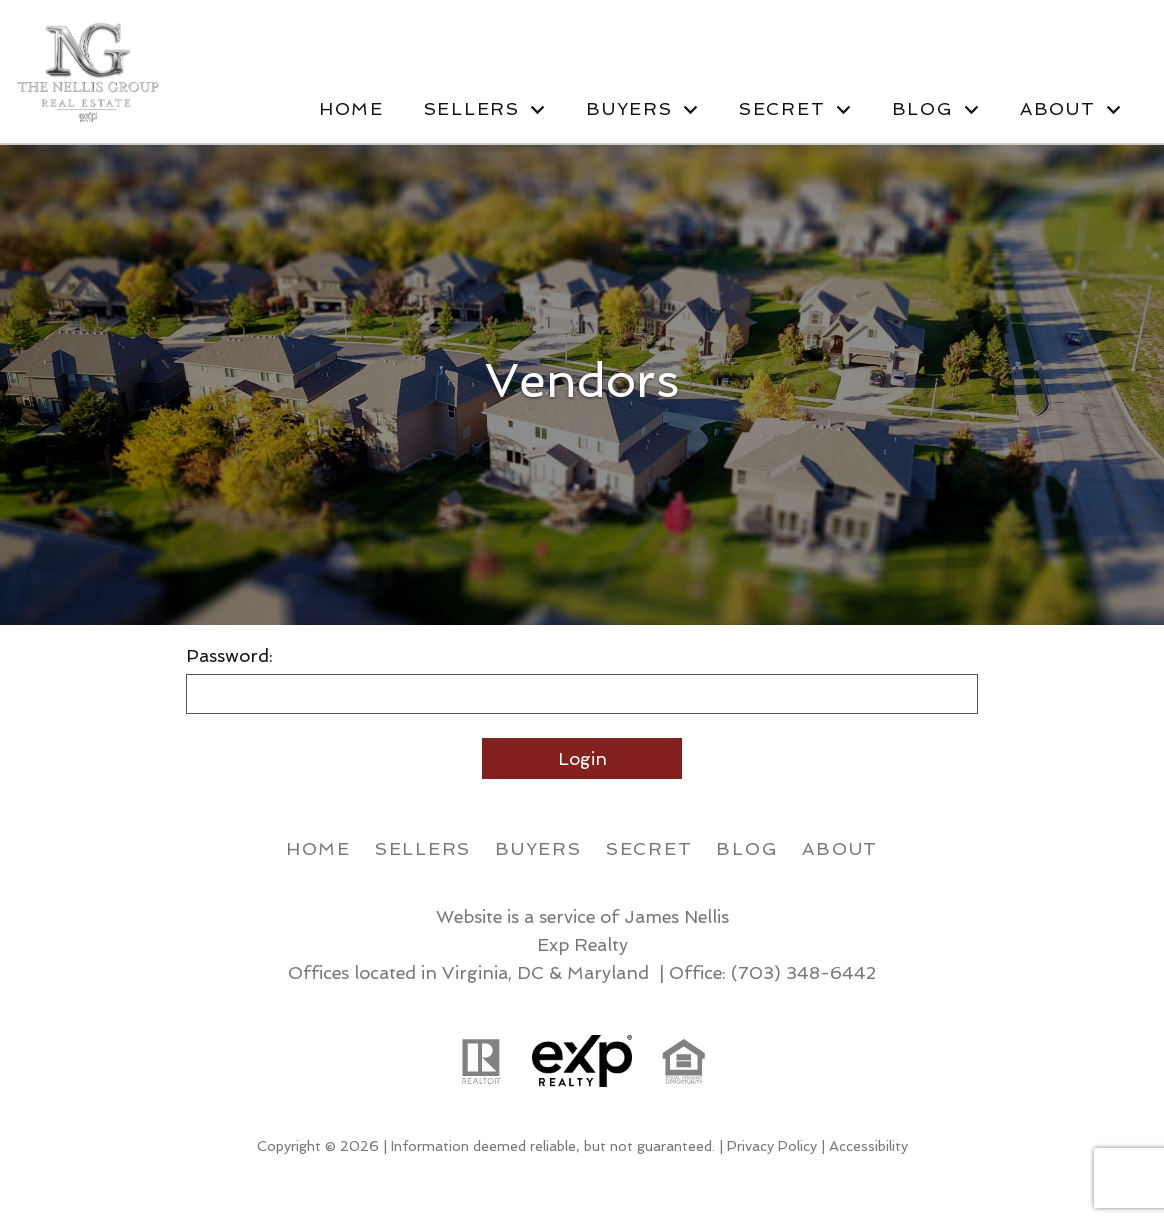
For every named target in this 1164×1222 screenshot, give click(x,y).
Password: (229, 655)
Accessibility (868, 1146)
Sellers (423, 848)
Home (351, 109)
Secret (649, 848)
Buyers (538, 848)
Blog (747, 848)
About (840, 848)
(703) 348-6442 (803, 972)
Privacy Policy (772, 1146)
